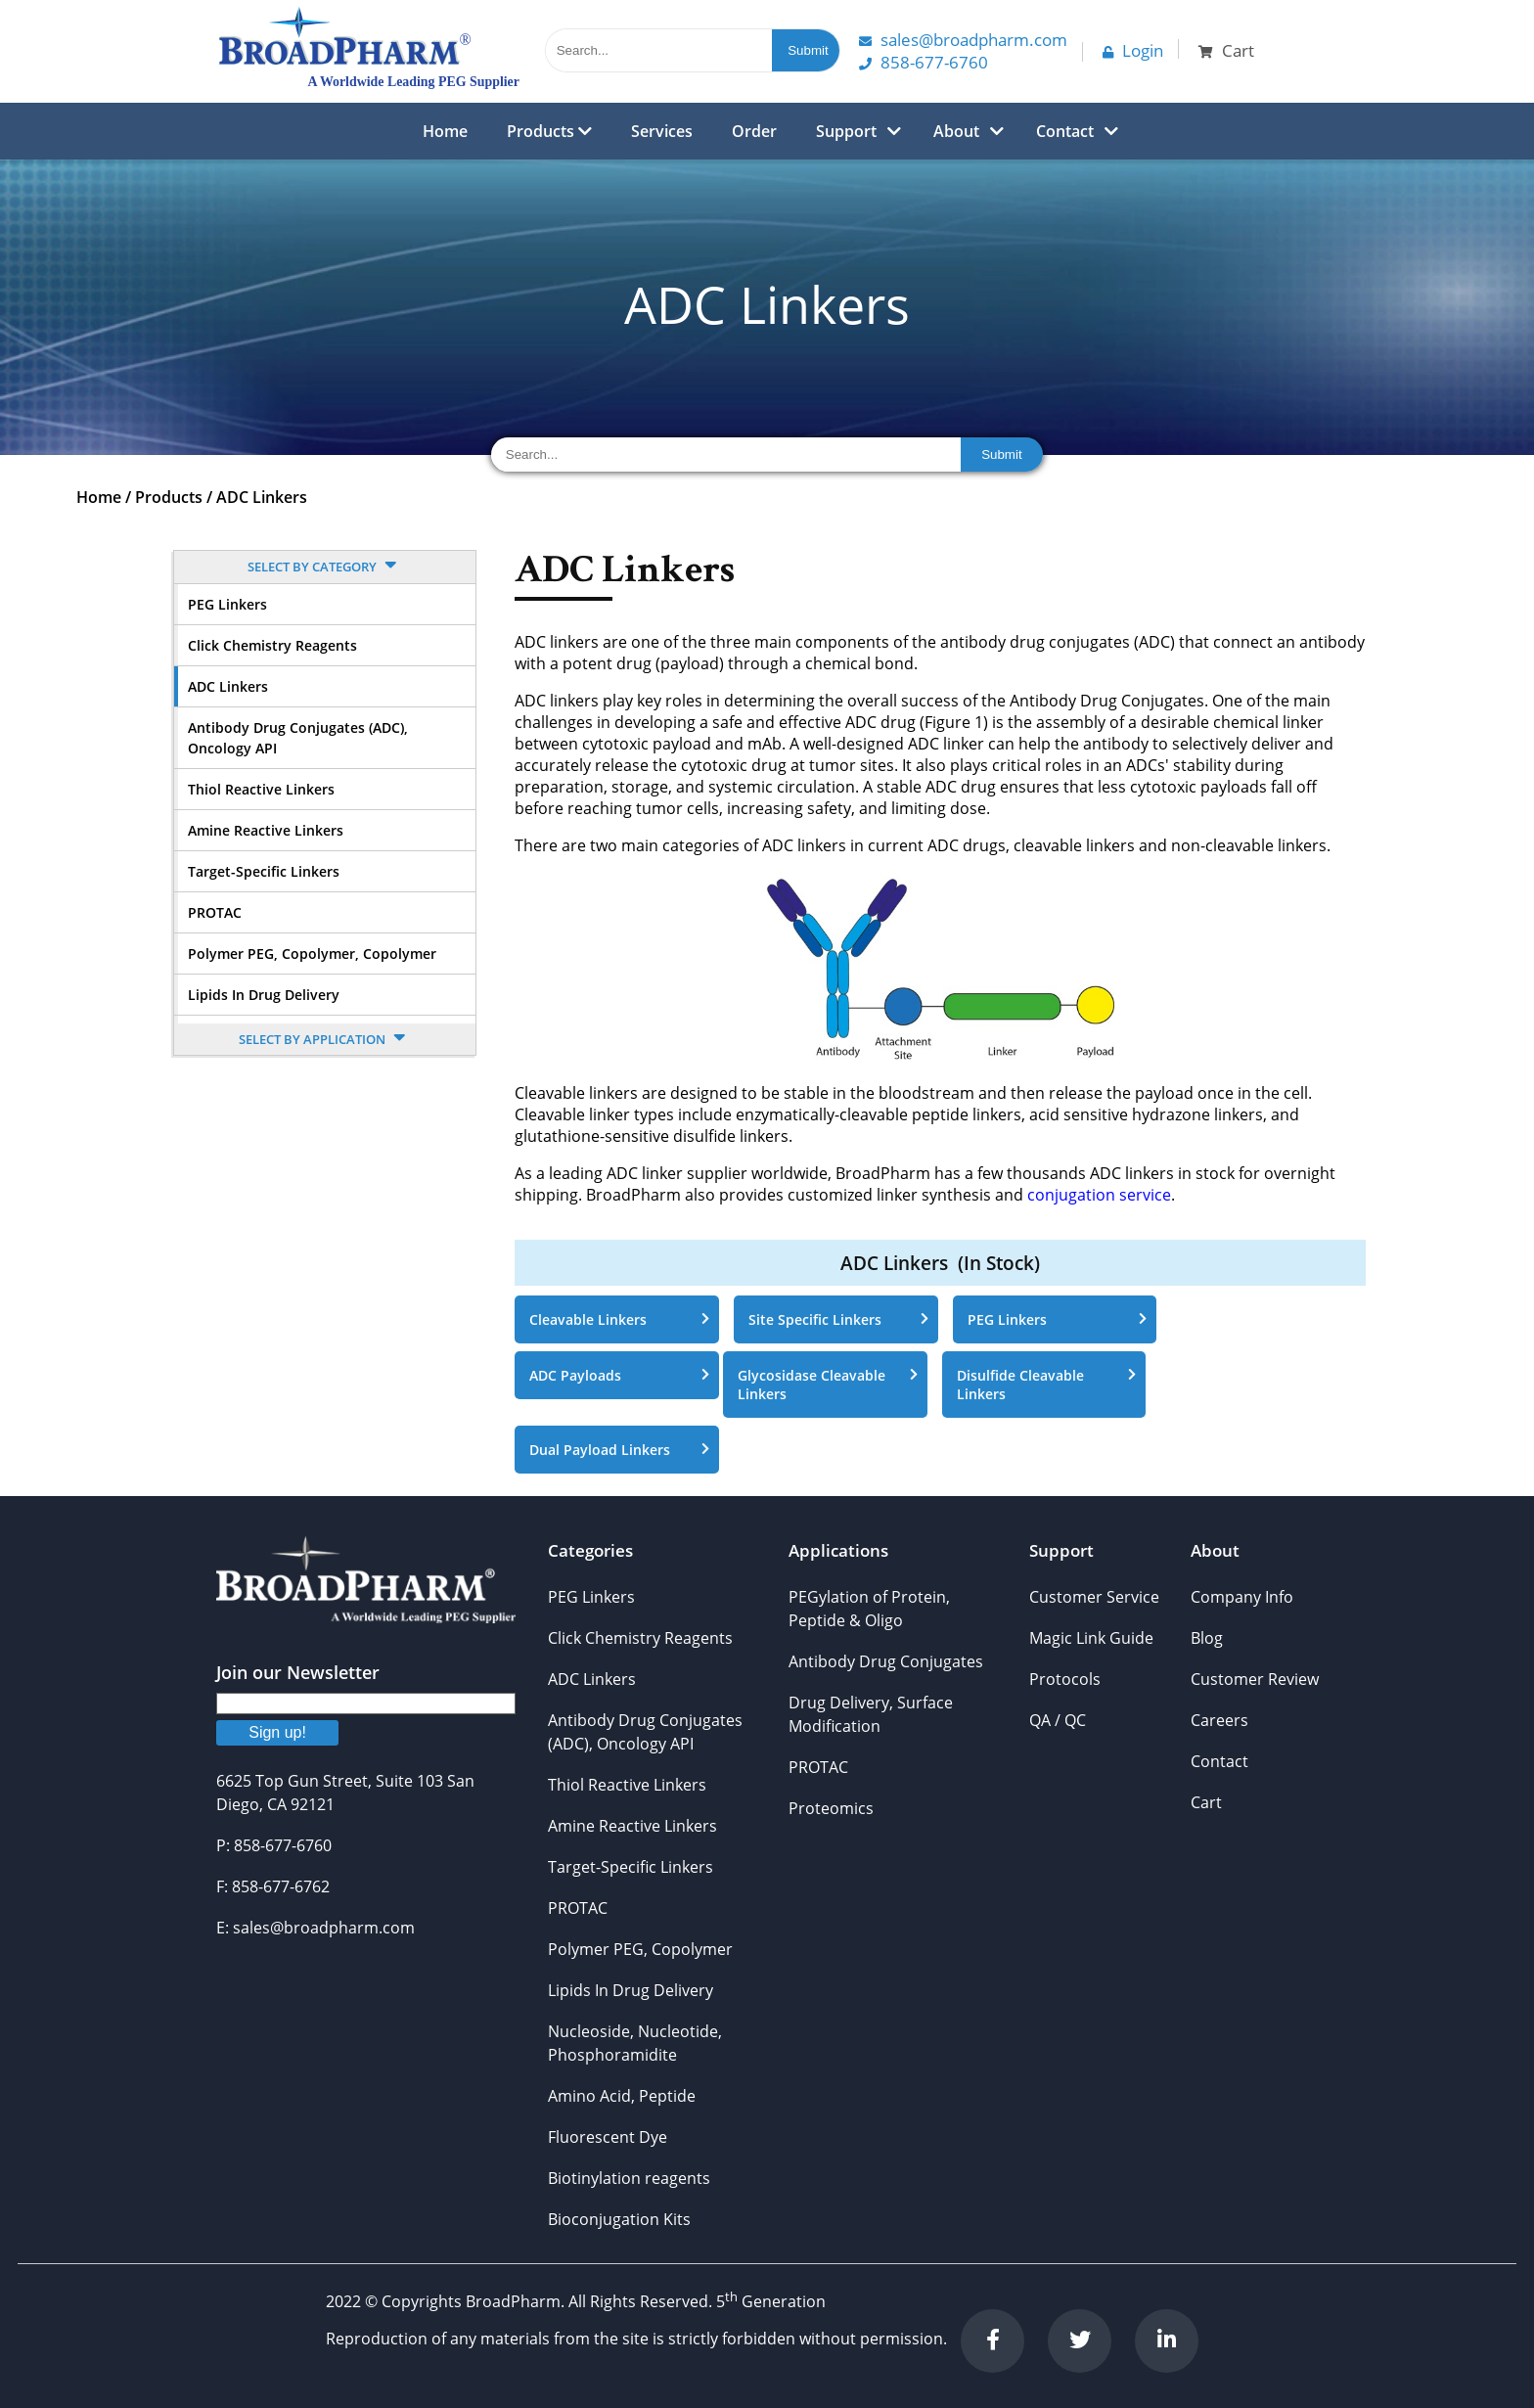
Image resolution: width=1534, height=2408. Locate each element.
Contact (1065, 131)
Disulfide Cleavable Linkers (1047, 1384)
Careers (1219, 1720)
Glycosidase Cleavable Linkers (828, 1384)
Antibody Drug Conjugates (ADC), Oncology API (298, 737)
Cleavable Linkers (619, 1319)
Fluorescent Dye (607, 2137)
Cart (1206, 1802)
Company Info (1242, 1597)
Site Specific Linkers (838, 1319)
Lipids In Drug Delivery (263, 994)
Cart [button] (1226, 50)
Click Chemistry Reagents (272, 645)
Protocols (1065, 1679)
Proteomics (831, 1808)
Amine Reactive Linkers (265, 830)
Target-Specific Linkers (263, 871)
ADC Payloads (619, 1375)
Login (1133, 50)
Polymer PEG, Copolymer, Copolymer (312, 953)
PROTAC (215, 912)
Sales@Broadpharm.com (963, 39)
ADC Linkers (261, 497)
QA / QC (1057, 1720)
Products (549, 131)
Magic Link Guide (1091, 1638)
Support (846, 131)
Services (662, 131)
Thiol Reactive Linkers (261, 789)
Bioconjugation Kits (619, 2219)
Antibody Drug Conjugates (886, 1661)
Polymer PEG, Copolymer (640, 1949)
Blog (1207, 1638)
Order (754, 131)
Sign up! (277, 1732)
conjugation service (1099, 1194)
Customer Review (1255, 1679)
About (956, 131)
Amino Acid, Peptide (622, 2096)
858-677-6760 (923, 62)
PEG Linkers (227, 604)
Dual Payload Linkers (619, 1449)
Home (445, 131)
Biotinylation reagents (629, 2178)
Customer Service (1094, 1597)
